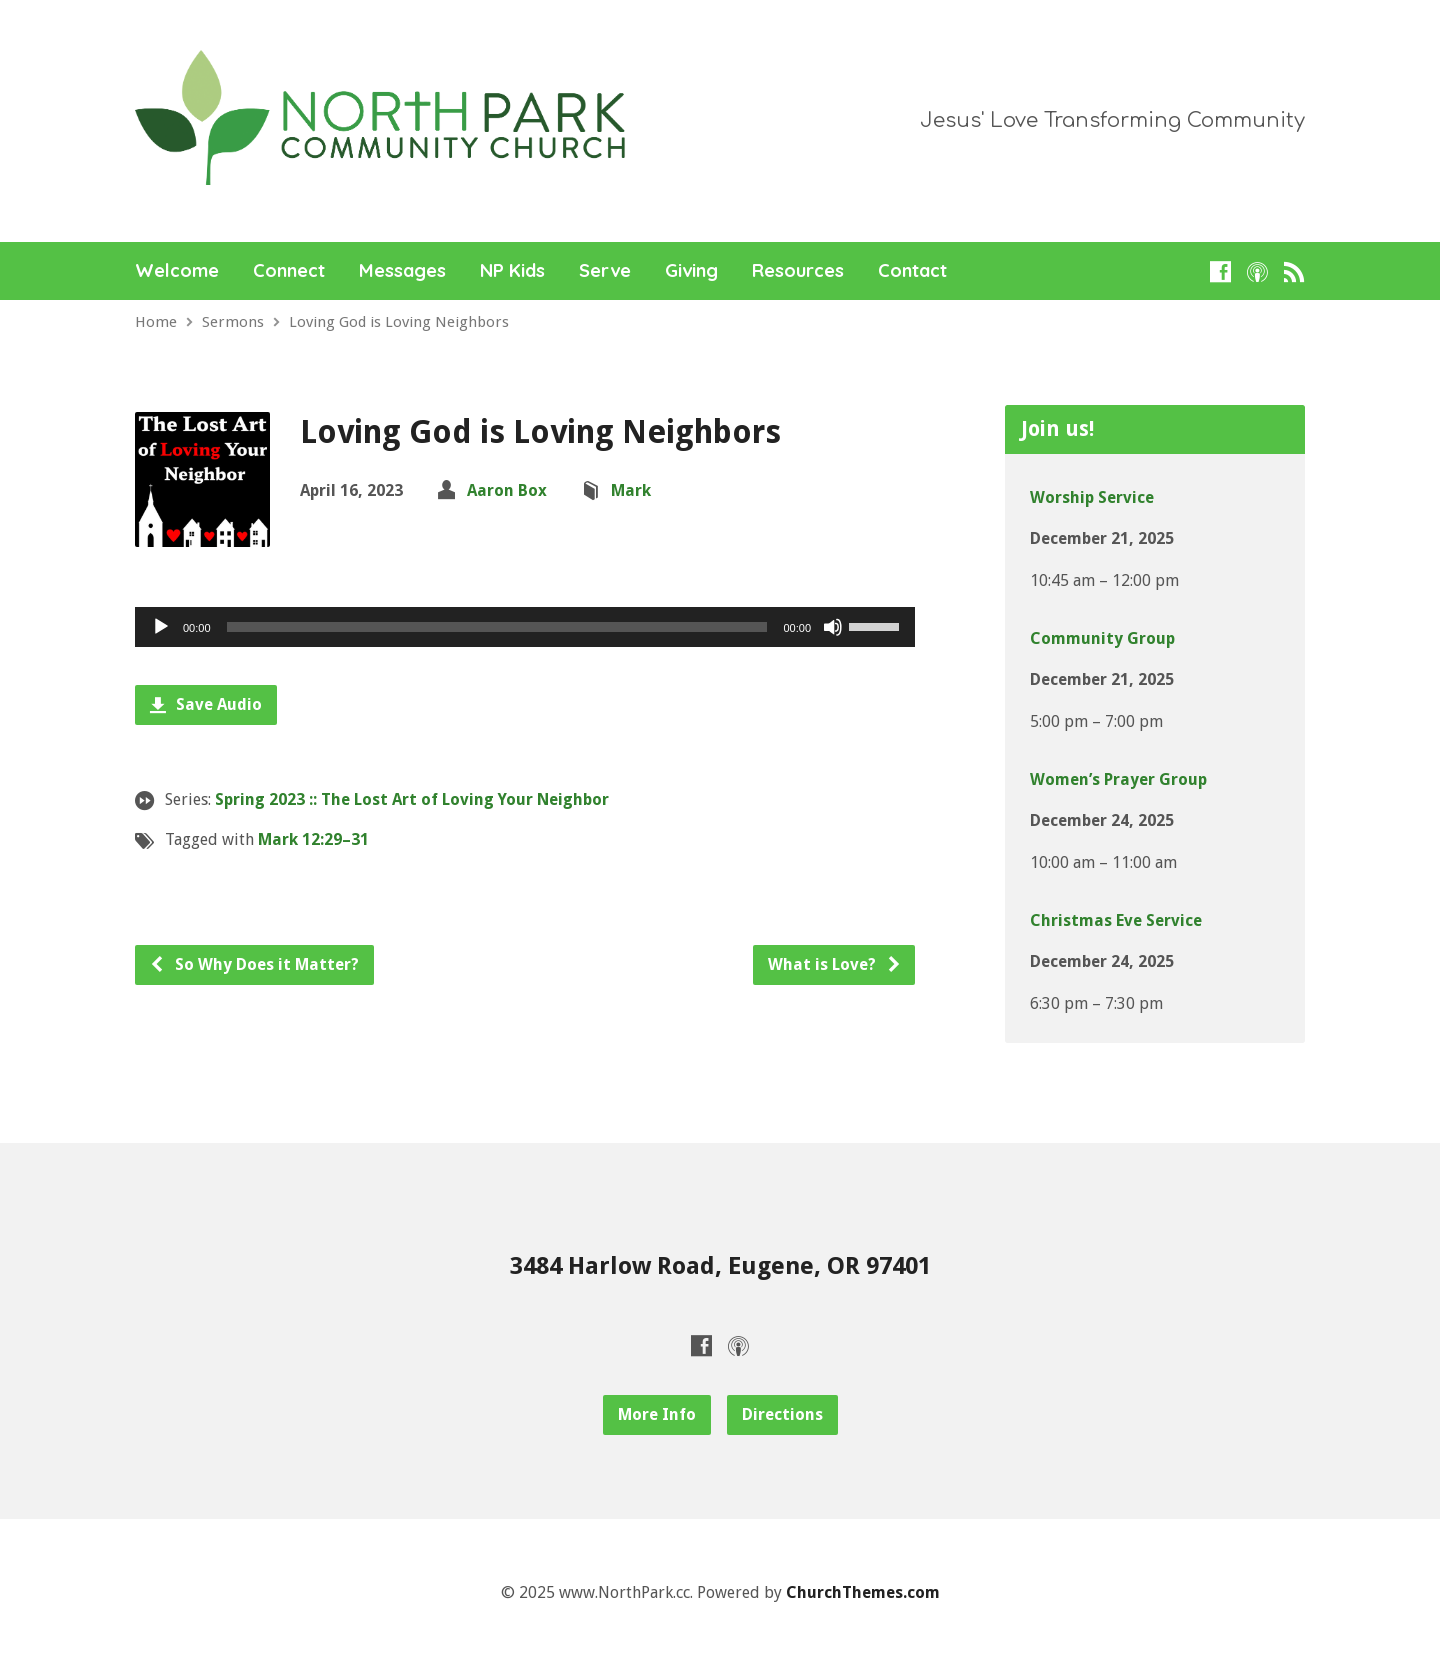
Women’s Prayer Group (1118, 779)
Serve (605, 271)
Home (156, 322)
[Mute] (833, 627)
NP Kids (512, 271)
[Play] (161, 627)
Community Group (1102, 638)
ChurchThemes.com (863, 1592)
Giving (691, 271)
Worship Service (1092, 497)
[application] (525, 627)
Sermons (233, 322)
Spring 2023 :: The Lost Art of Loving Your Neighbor (412, 799)
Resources (798, 271)
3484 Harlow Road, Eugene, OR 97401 (720, 1266)
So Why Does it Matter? (254, 964)
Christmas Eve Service (1116, 920)
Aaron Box (507, 490)
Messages (402, 271)
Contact (912, 271)
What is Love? (835, 964)
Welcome (177, 271)
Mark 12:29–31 (313, 839)
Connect (289, 271)
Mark (631, 490)
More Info (657, 1414)
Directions (782, 1414)
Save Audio (206, 704)
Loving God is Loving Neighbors (399, 322)
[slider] (497, 627)
